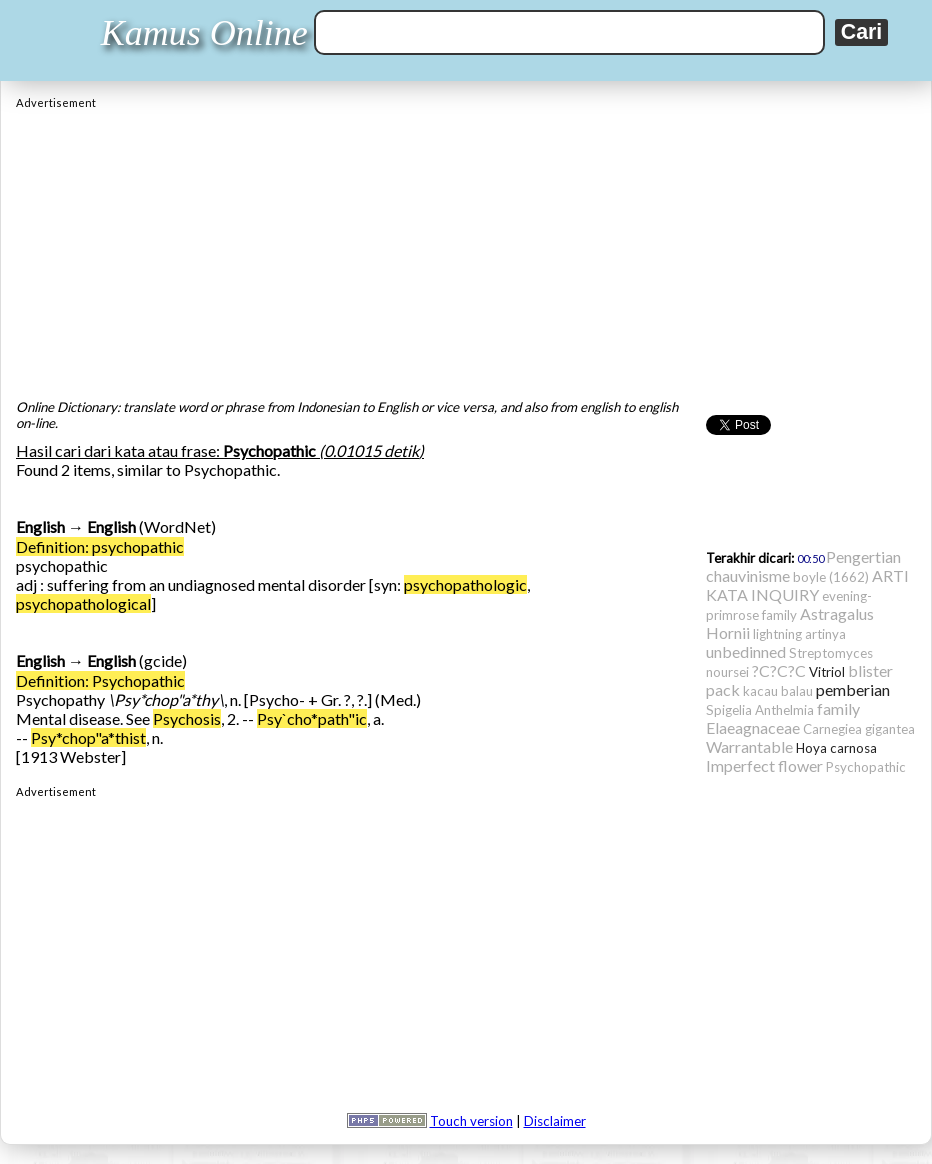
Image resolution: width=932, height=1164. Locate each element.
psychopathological (83, 603)
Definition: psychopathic (100, 546)
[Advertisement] (466, 249)
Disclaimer (555, 1121)
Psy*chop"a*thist (88, 737)
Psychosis (187, 718)
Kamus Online (204, 33)
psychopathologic (465, 584)
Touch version (471, 1121)
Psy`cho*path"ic (312, 718)
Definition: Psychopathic (100, 680)
